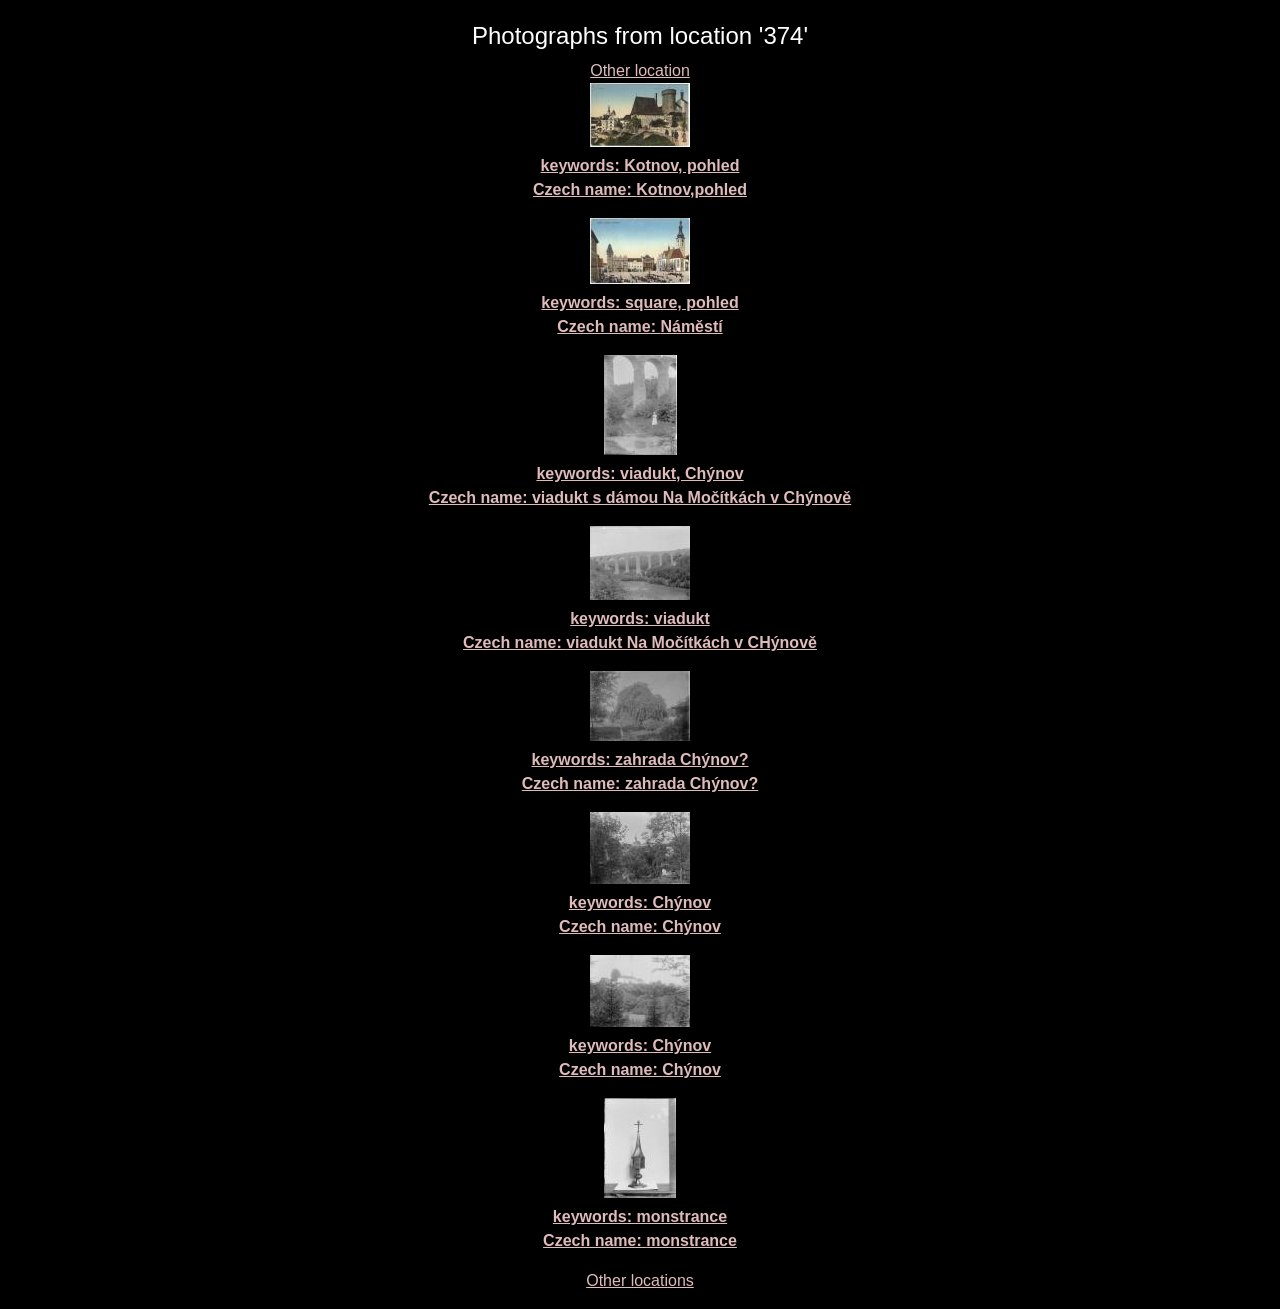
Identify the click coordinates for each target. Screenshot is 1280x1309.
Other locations (640, 1280)
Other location (640, 70)
